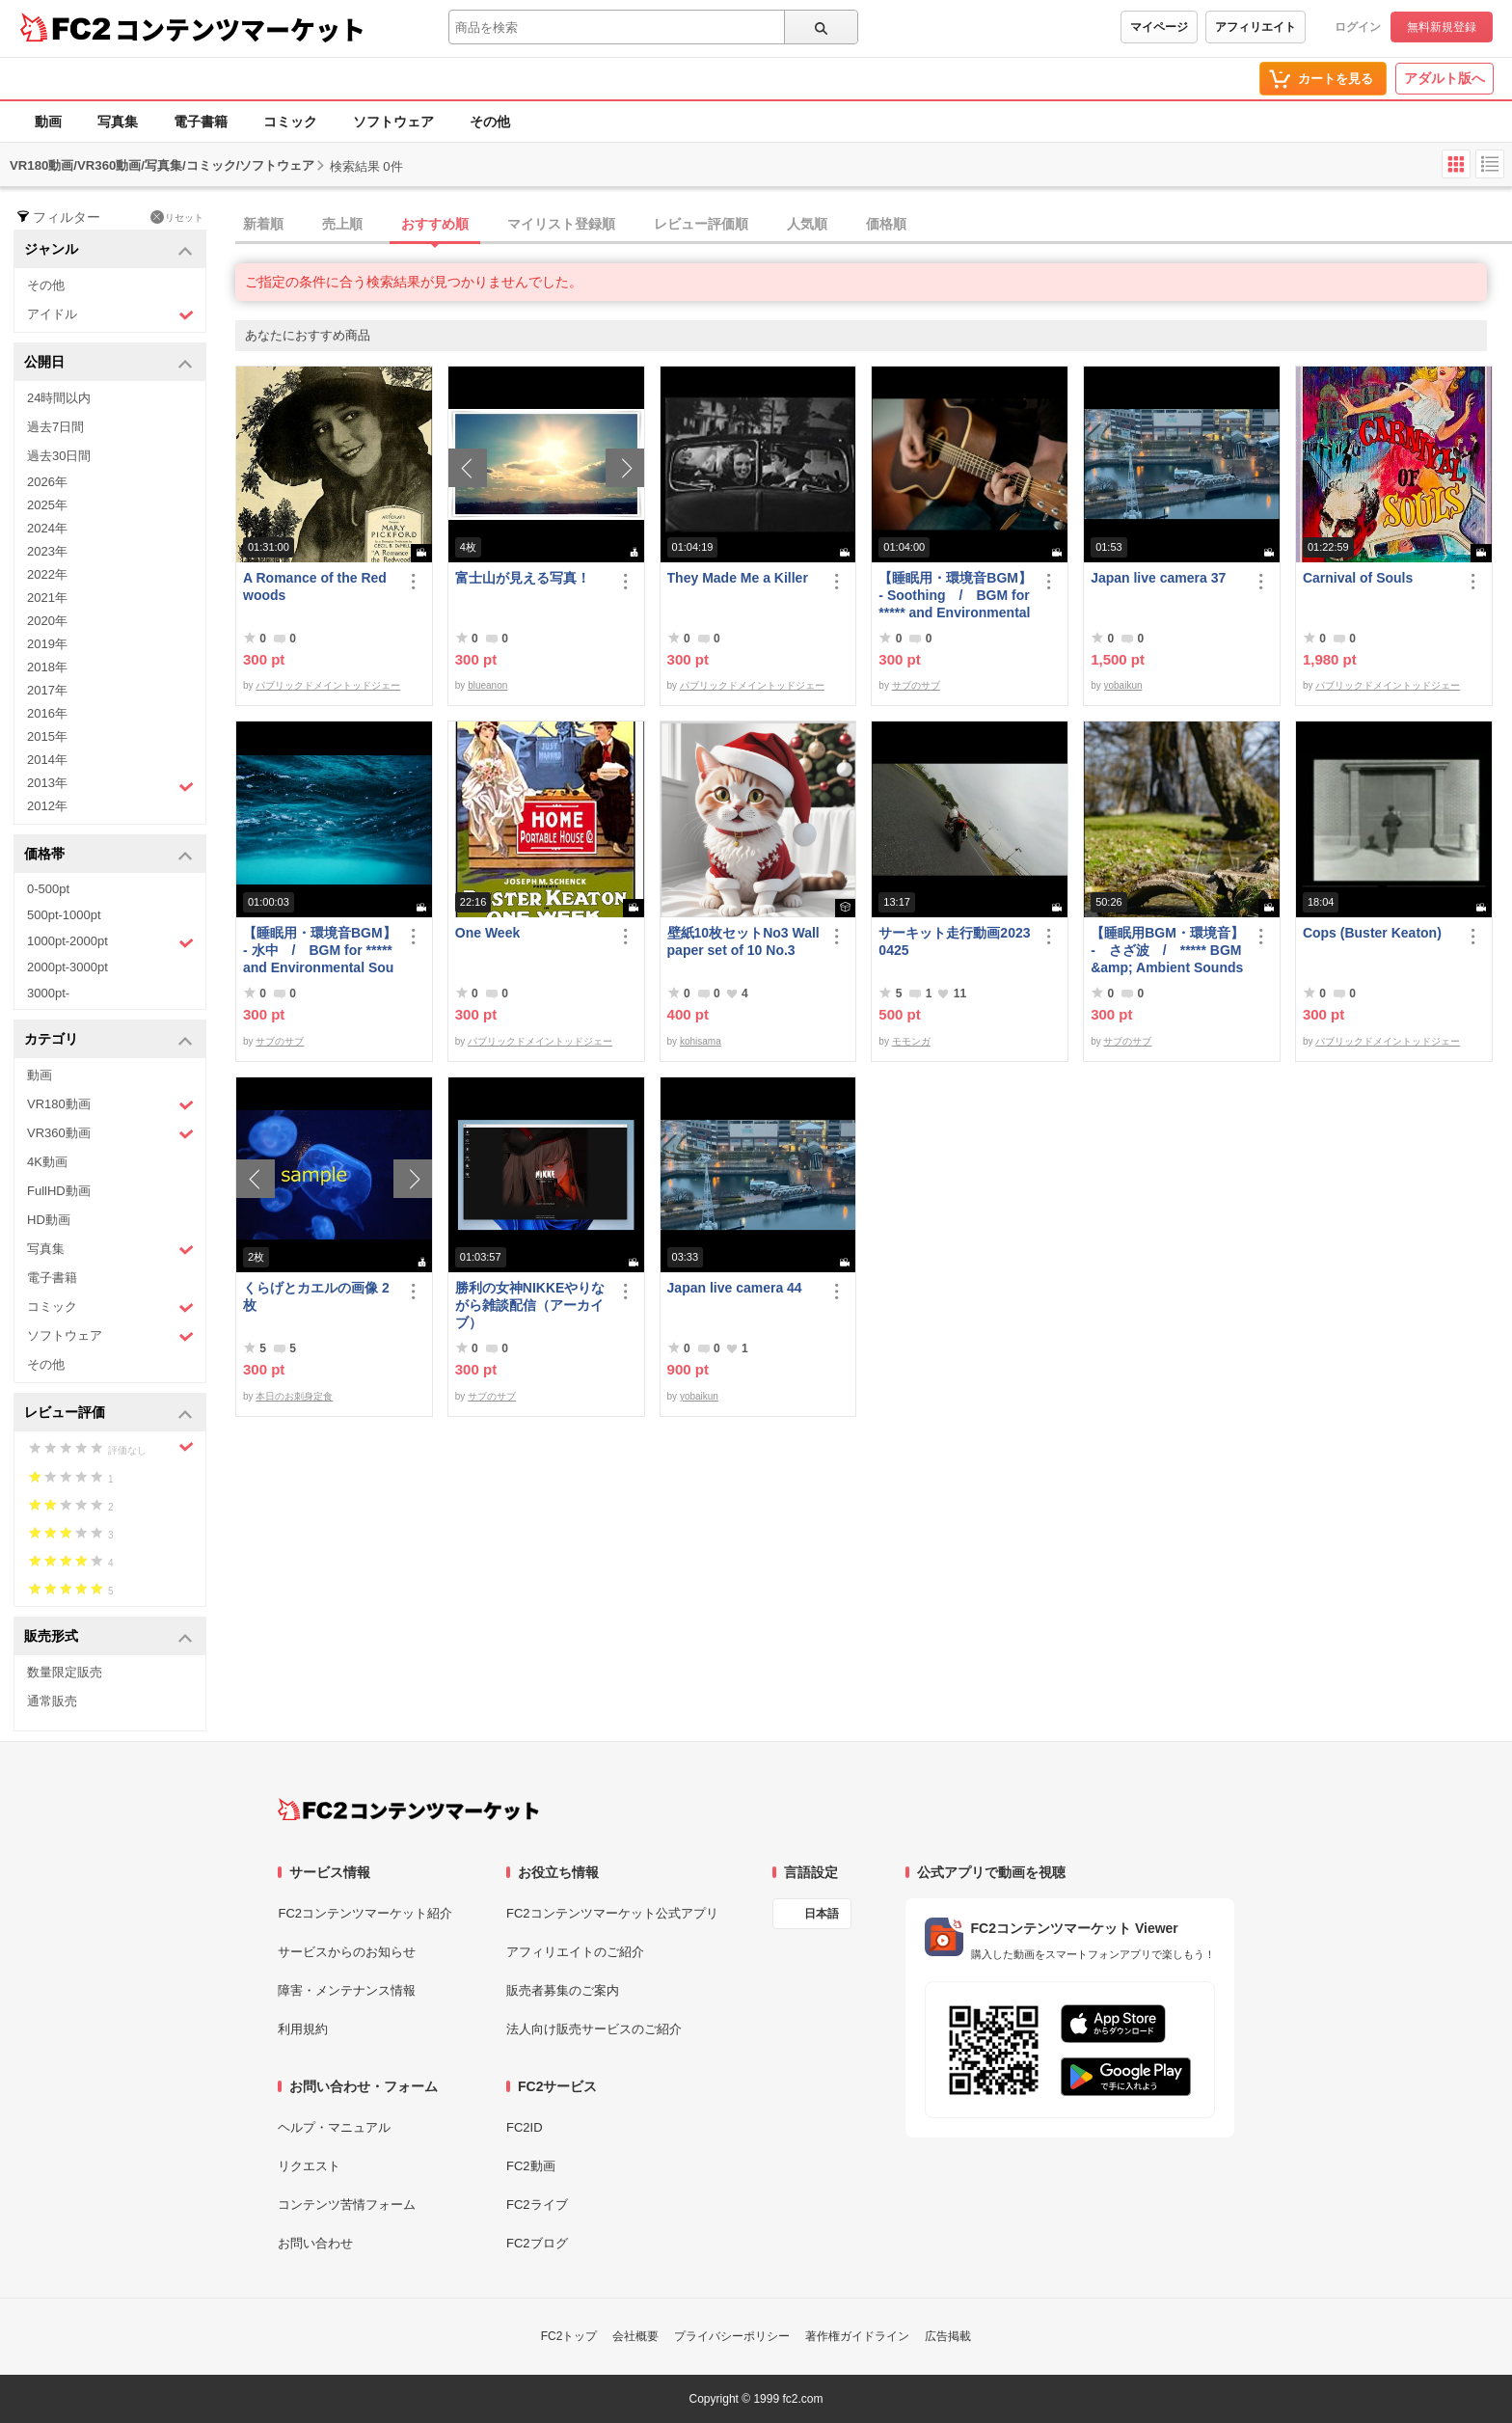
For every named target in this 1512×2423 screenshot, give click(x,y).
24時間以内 (59, 398)
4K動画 (47, 1162)
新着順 (263, 223)
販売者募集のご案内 (562, 1990)
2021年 (47, 597)
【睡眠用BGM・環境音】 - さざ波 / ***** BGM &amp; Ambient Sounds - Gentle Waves (1167, 950)
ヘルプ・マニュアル (334, 2127)
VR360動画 (110, 1134)
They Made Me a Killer (737, 577)
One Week (487, 932)
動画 (48, 121)
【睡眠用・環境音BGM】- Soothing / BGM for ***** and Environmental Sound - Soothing (955, 595)
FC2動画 (530, 2166)
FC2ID (524, 2127)
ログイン (1358, 27)
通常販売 (52, 1701)
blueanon (487, 685)
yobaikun (1122, 685)
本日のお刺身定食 (294, 1396)
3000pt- (48, 993)
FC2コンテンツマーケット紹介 (365, 1913)
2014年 (47, 759)
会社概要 (635, 2336)
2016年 (47, 713)
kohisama (700, 1041)
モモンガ (911, 1041)
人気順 (807, 223)
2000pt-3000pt (67, 967)
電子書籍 (201, 121)
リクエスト (309, 2166)
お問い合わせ (315, 2243)
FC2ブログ (537, 2243)
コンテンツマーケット (240, 29)
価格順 (886, 223)
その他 (490, 121)
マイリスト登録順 (561, 223)
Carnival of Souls (1358, 577)
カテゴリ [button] (108, 1040)
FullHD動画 (59, 1191)
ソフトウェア (393, 121)
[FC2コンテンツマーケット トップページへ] (408, 1809)
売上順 (342, 223)
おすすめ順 (435, 223)
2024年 (47, 528)
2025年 (47, 505)
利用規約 (303, 2029)
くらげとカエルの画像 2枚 (316, 1296)
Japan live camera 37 (1158, 577)
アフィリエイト (1255, 27)
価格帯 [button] (108, 855)
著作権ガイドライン (857, 2336)
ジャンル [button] (108, 250)
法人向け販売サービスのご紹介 (594, 2029)
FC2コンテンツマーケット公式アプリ (612, 1913)
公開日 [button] (108, 363)
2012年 (47, 806)
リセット (176, 217)
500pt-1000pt (64, 915)
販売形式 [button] (108, 1637)
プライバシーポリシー (732, 2336)
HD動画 (48, 1219)
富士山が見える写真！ (522, 577)
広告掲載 (948, 2336)
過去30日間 (59, 456)
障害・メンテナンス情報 (347, 1990)
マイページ (1159, 27)
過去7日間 (55, 427)
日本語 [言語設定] (821, 1913)
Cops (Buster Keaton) (1372, 932)
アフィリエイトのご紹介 (575, 1952)
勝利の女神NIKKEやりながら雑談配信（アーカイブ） (530, 1305)
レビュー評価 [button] (108, 1413)
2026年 (47, 482)
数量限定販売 (64, 1672)
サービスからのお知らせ (347, 1952)
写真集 (117, 121)
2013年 (110, 785)
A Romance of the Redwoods (315, 586)
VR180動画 (110, 1105)
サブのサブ (916, 685)
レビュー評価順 (701, 223)
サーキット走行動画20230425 (954, 941)
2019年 (47, 644)
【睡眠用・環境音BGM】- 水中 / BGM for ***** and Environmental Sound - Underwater (319, 950)
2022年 (47, 574)
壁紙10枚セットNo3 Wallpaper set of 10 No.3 (743, 941)
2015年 (47, 736)
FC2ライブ (537, 2204)
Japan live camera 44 (734, 1287)
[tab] (873, 224)
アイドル (110, 315)
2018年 (47, 667)
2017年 (47, 690)
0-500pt (48, 889)
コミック (290, 121)
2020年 (47, 620)
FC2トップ (569, 2336)
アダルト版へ (1444, 78)
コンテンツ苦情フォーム (347, 2204)
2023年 (47, 551)
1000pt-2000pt (110, 942)
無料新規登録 (1441, 27)
